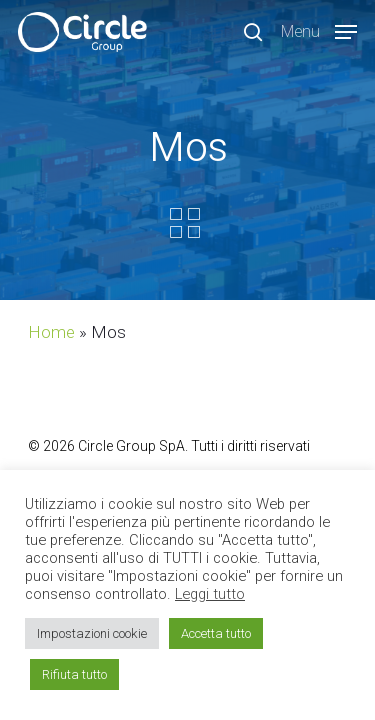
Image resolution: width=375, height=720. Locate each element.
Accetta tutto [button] (216, 633)
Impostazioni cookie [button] (92, 633)
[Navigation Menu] (319, 30)
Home (51, 332)
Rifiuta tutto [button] (74, 674)
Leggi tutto (210, 594)
